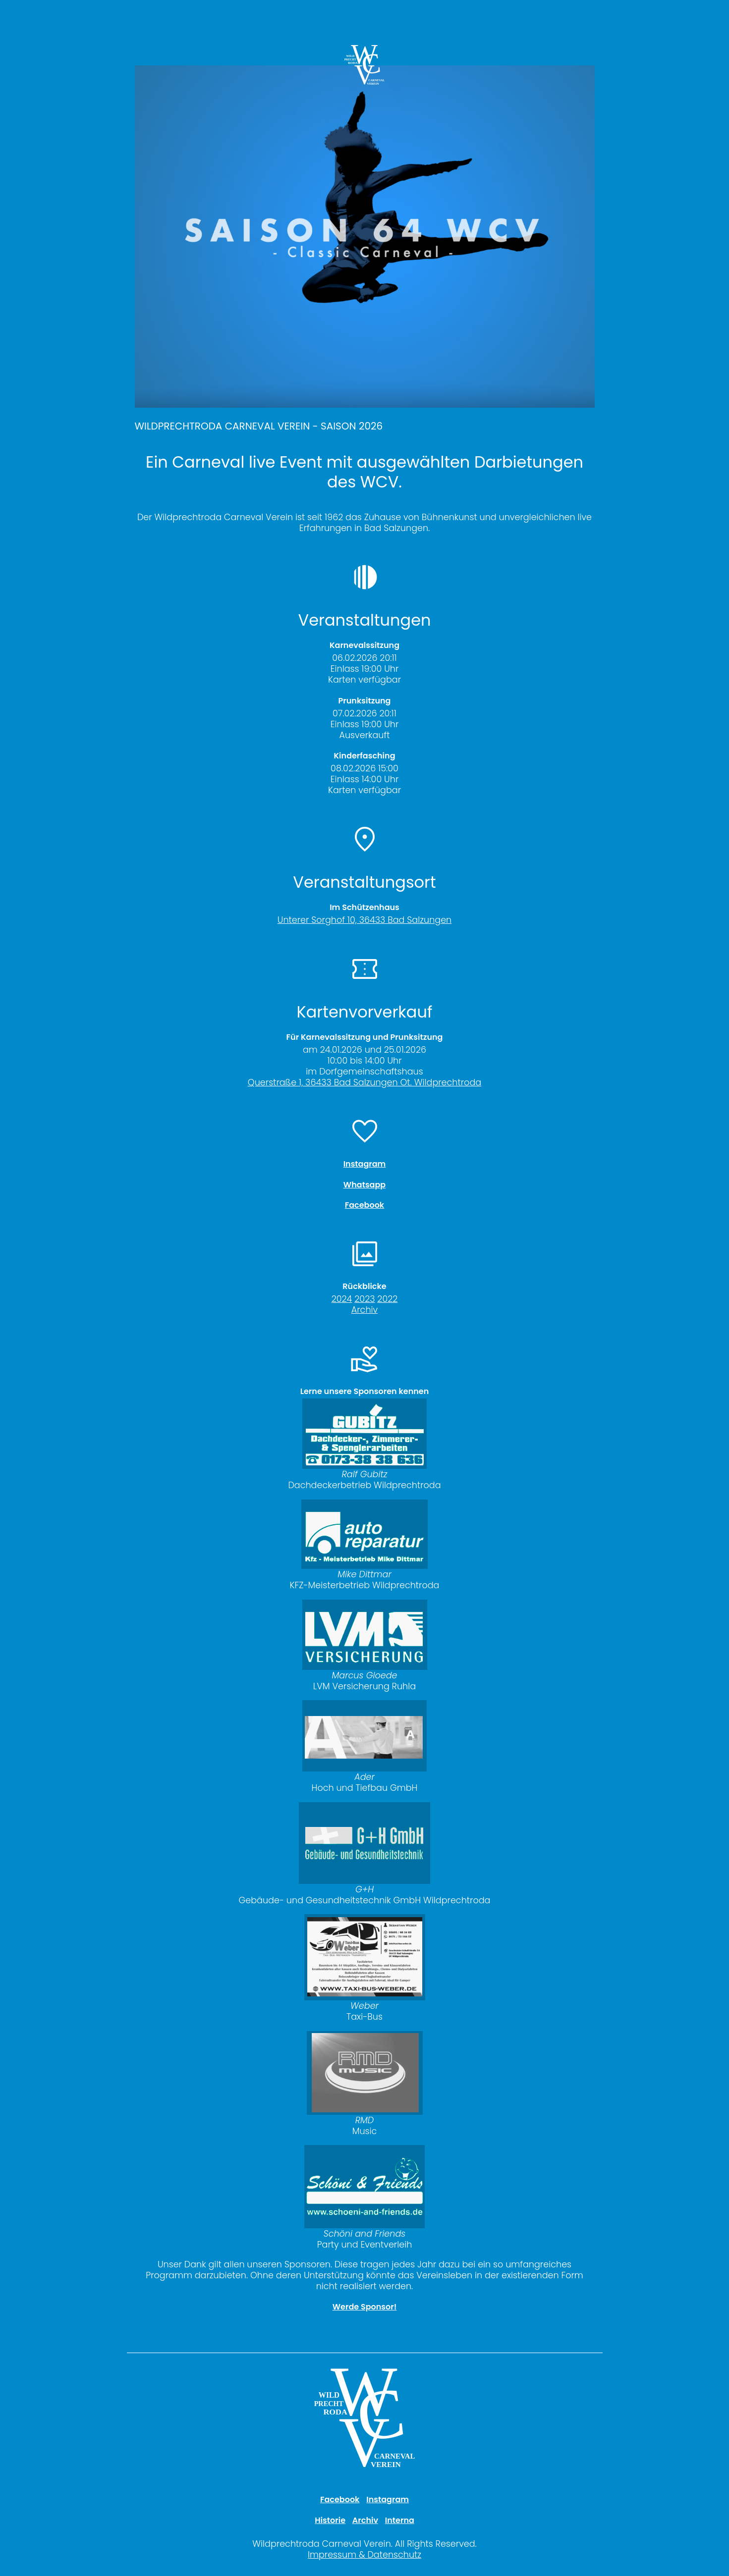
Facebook (364, 1205)
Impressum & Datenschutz (364, 2555)
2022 (387, 1299)
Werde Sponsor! (365, 2306)
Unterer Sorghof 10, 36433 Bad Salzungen (364, 920)
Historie (330, 2520)
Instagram (364, 1164)
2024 (342, 1299)
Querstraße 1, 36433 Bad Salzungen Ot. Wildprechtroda (364, 1082)
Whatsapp (364, 1184)
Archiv (364, 1310)
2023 (364, 1299)
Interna (399, 2520)
